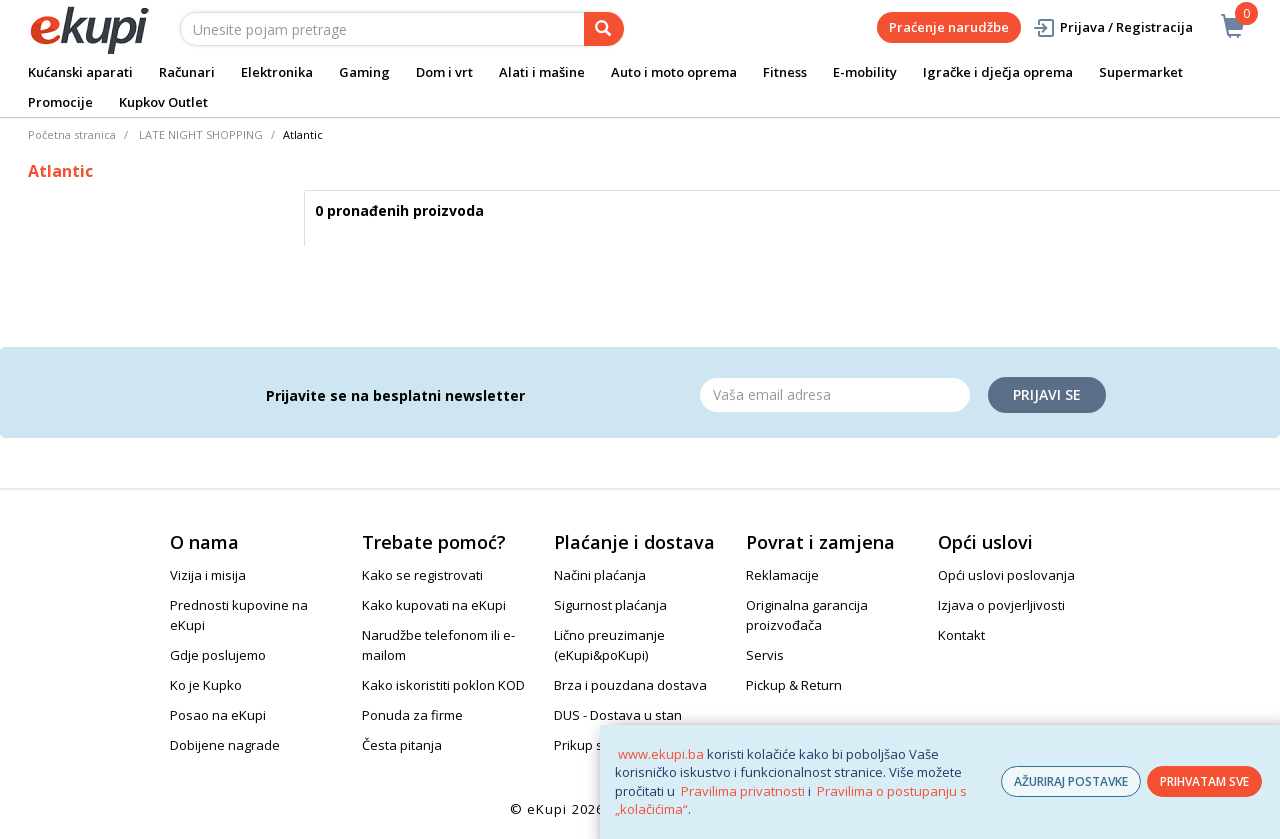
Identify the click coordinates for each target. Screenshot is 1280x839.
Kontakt (961, 635)
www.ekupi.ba (661, 754)
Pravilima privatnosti (743, 791)
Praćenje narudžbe (949, 27)
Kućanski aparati (80, 72)
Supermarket (1141, 72)
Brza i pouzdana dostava (630, 685)
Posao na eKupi (218, 715)
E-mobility (865, 72)
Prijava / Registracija (1112, 27)
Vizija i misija (208, 575)
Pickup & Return (794, 685)
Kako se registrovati (422, 575)
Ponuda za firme (412, 715)
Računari (187, 72)
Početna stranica (72, 134)
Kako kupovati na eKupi (434, 605)
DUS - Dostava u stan (618, 715)
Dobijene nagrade (225, 745)
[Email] (835, 395)
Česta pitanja (402, 745)
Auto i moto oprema (674, 72)
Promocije (60, 102)
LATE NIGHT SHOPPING (201, 134)
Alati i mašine (542, 72)
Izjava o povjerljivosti (1001, 605)
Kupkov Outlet (163, 102)
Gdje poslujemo (218, 655)
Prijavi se (1047, 394)
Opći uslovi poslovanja (1006, 575)
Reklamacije (782, 575)
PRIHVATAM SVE (1204, 781)
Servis (765, 655)
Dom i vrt (444, 72)
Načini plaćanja (600, 575)
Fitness (785, 72)
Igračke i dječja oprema (998, 72)
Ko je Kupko (206, 685)
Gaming (364, 72)
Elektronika (277, 72)
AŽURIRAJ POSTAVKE (1071, 781)
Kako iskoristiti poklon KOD (443, 685)
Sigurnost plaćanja (610, 605)
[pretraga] (604, 29)
